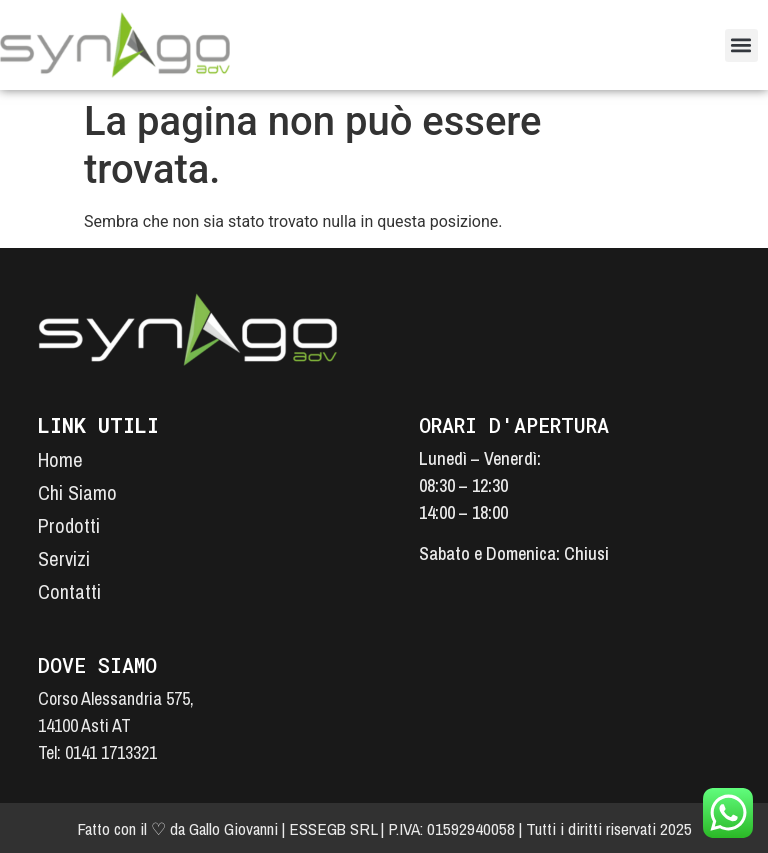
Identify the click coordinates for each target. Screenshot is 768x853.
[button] (741, 45)
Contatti (69, 591)
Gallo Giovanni (233, 828)
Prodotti (69, 525)
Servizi (64, 558)
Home (60, 459)
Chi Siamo (77, 492)
